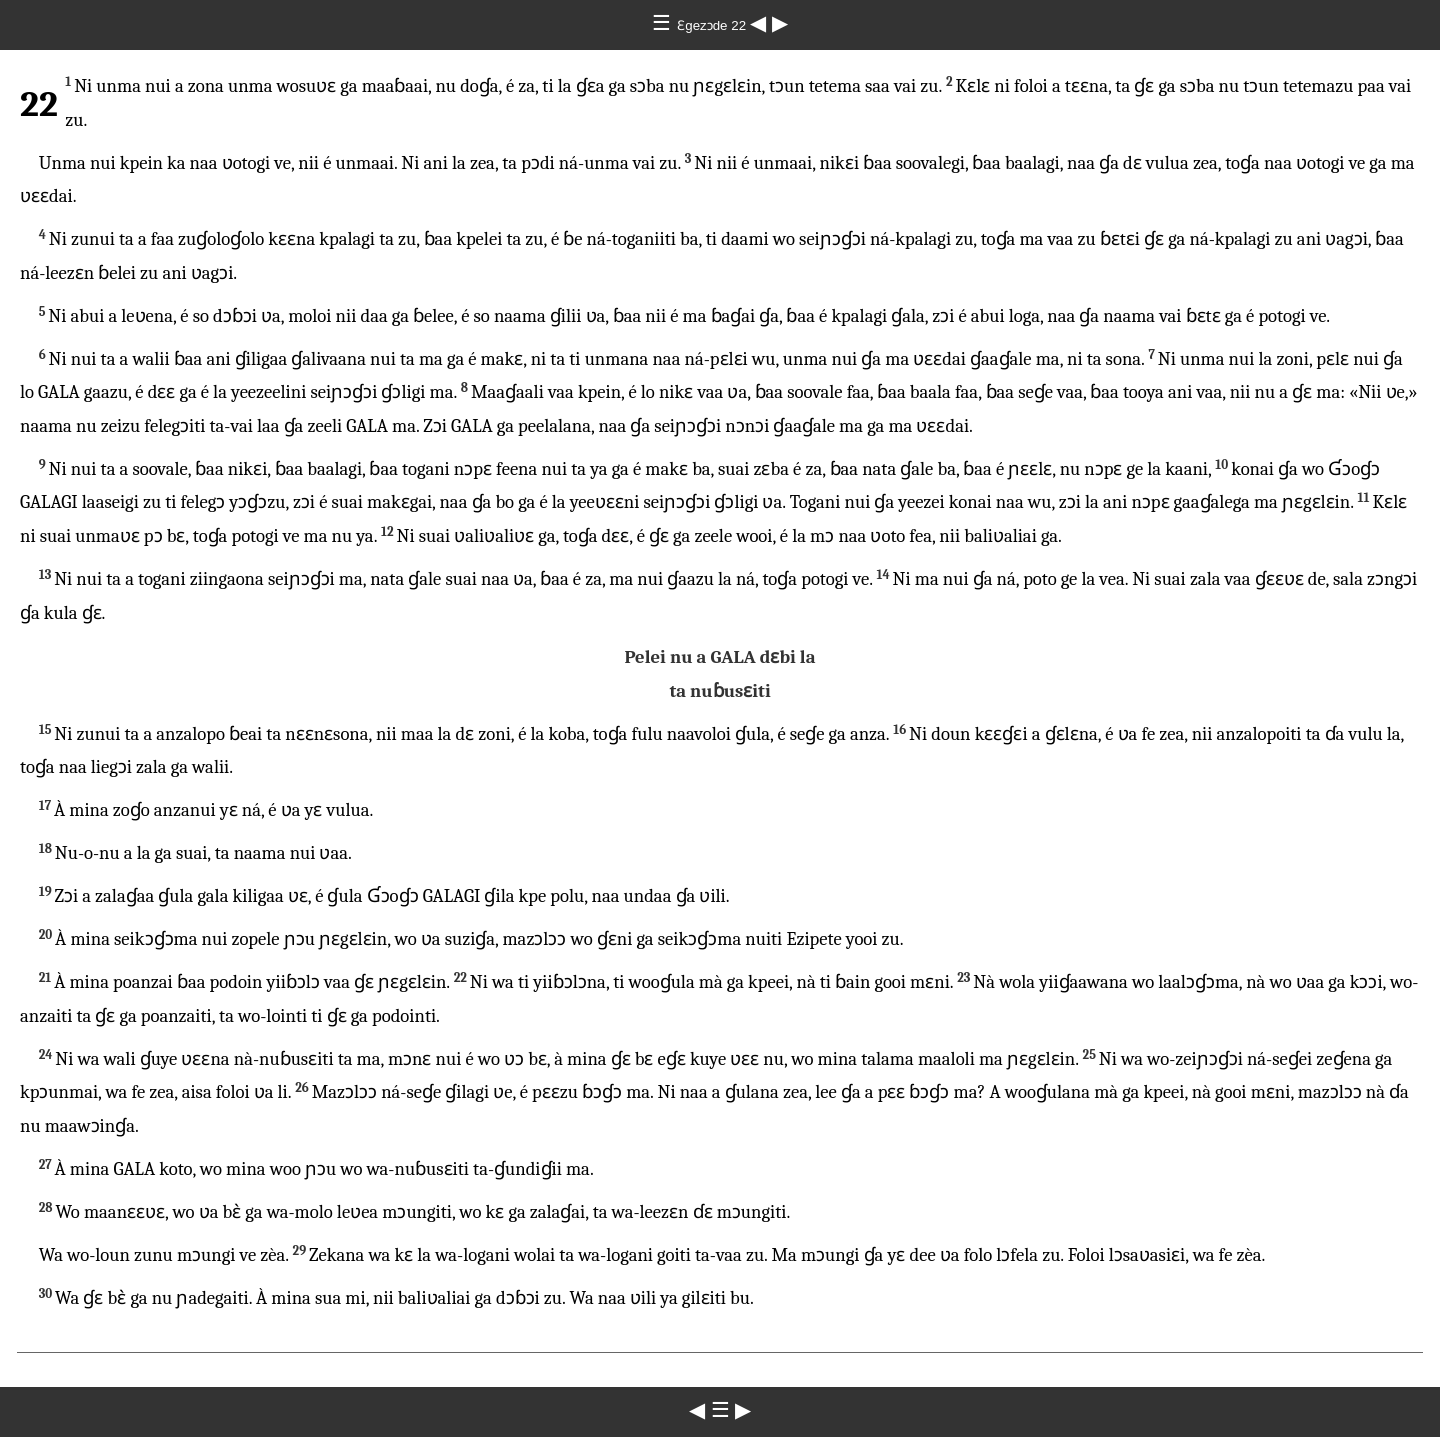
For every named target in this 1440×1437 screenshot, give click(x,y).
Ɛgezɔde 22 (713, 25)
